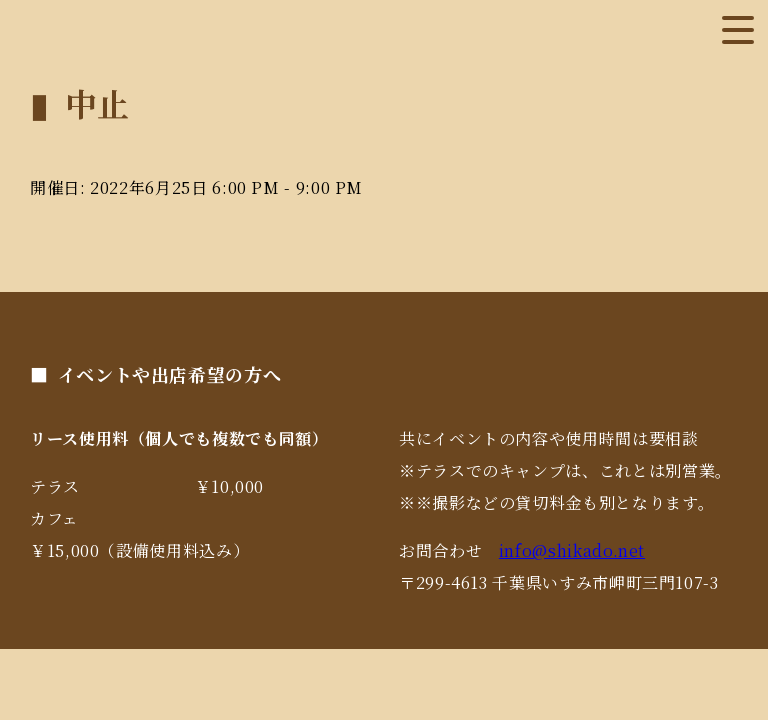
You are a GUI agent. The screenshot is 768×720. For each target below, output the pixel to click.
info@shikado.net (572, 550)
